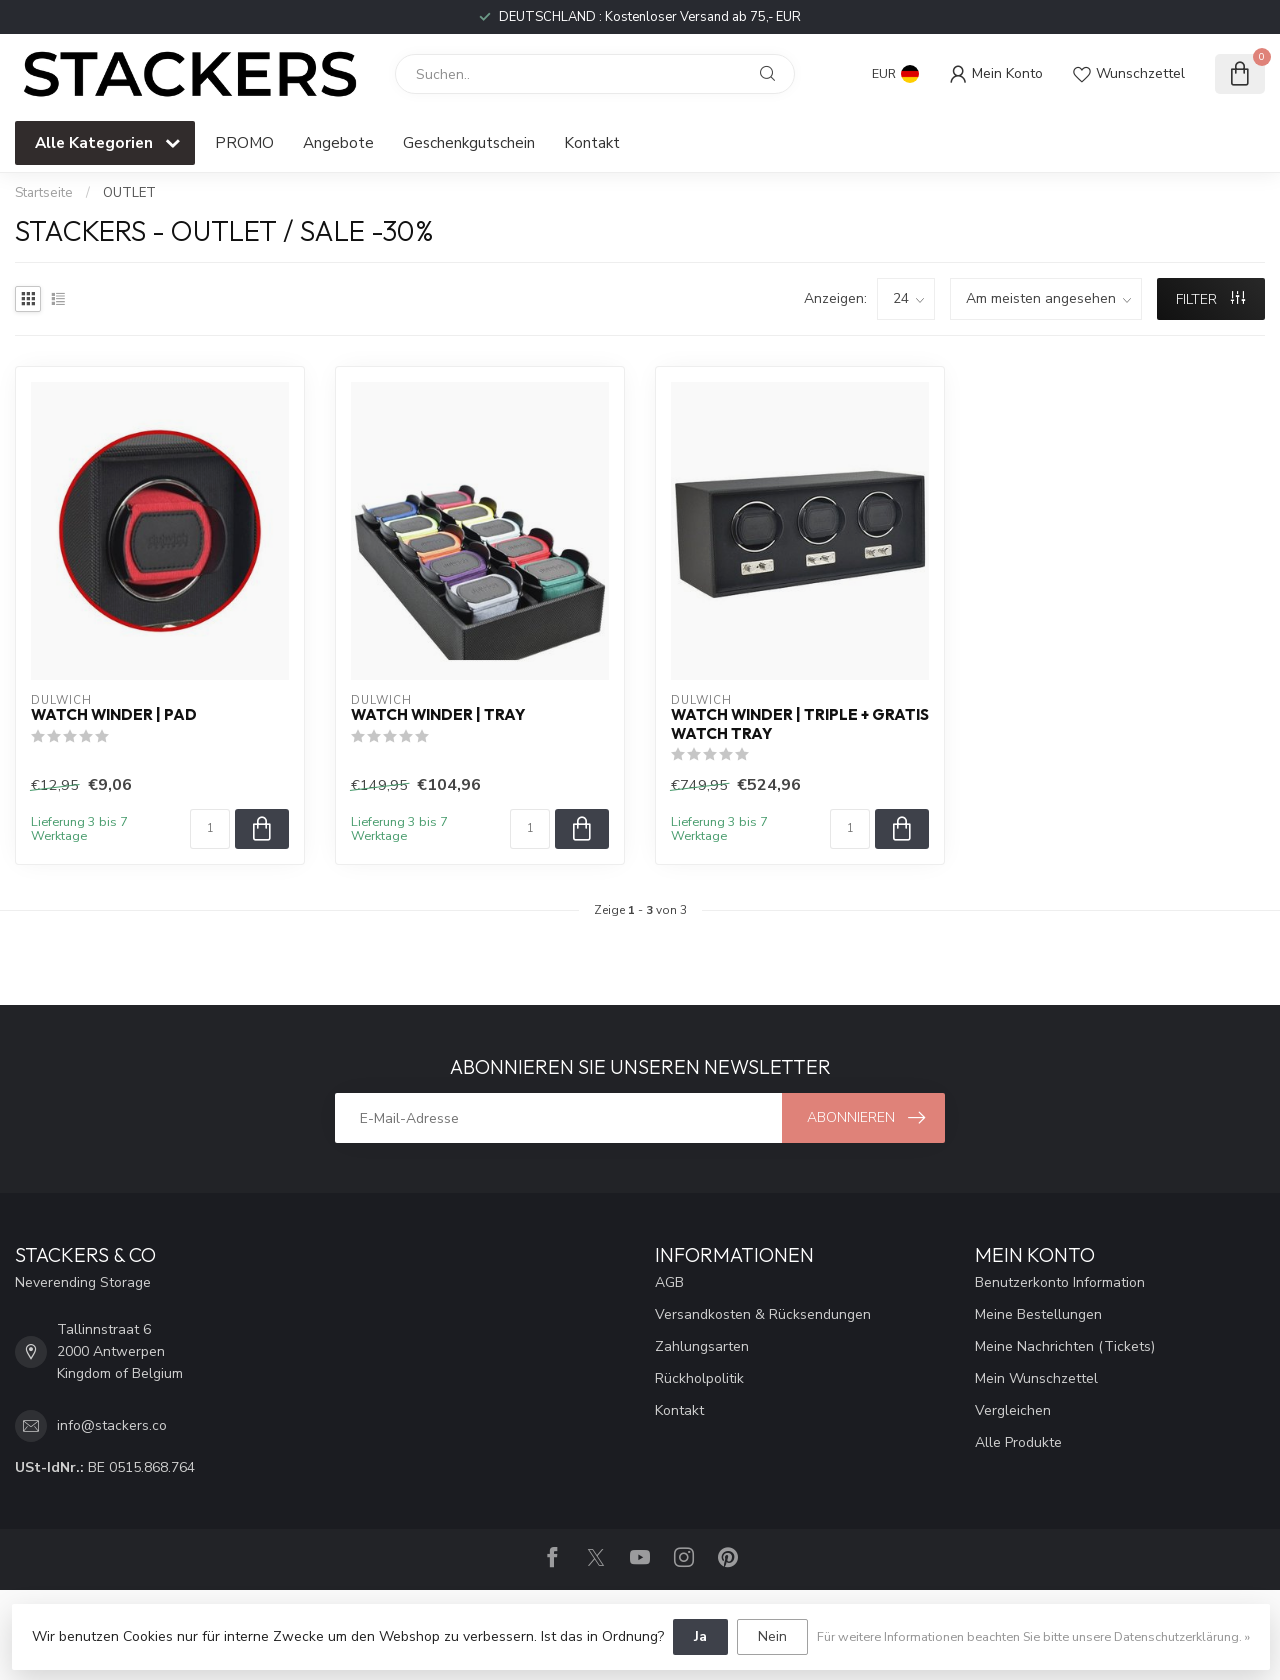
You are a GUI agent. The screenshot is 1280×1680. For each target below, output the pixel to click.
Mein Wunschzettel (1036, 1378)
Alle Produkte (1018, 1442)
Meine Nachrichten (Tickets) (1065, 1346)
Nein (772, 1636)
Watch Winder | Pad (114, 715)
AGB (669, 1282)
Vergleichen (1013, 1410)
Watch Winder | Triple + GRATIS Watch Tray (800, 724)
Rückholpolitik (699, 1378)
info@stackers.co (112, 1425)
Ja (700, 1636)
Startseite (44, 193)
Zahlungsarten (702, 1346)
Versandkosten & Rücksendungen (763, 1314)
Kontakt (592, 142)
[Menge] (210, 829)
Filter (1210, 299)
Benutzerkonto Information (1060, 1282)
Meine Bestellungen (1038, 1314)
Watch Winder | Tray (438, 715)
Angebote (338, 142)
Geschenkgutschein (469, 142)
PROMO (244, 142)
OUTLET (129, 193)
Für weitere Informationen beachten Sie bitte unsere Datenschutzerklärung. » (1033, 1636)
